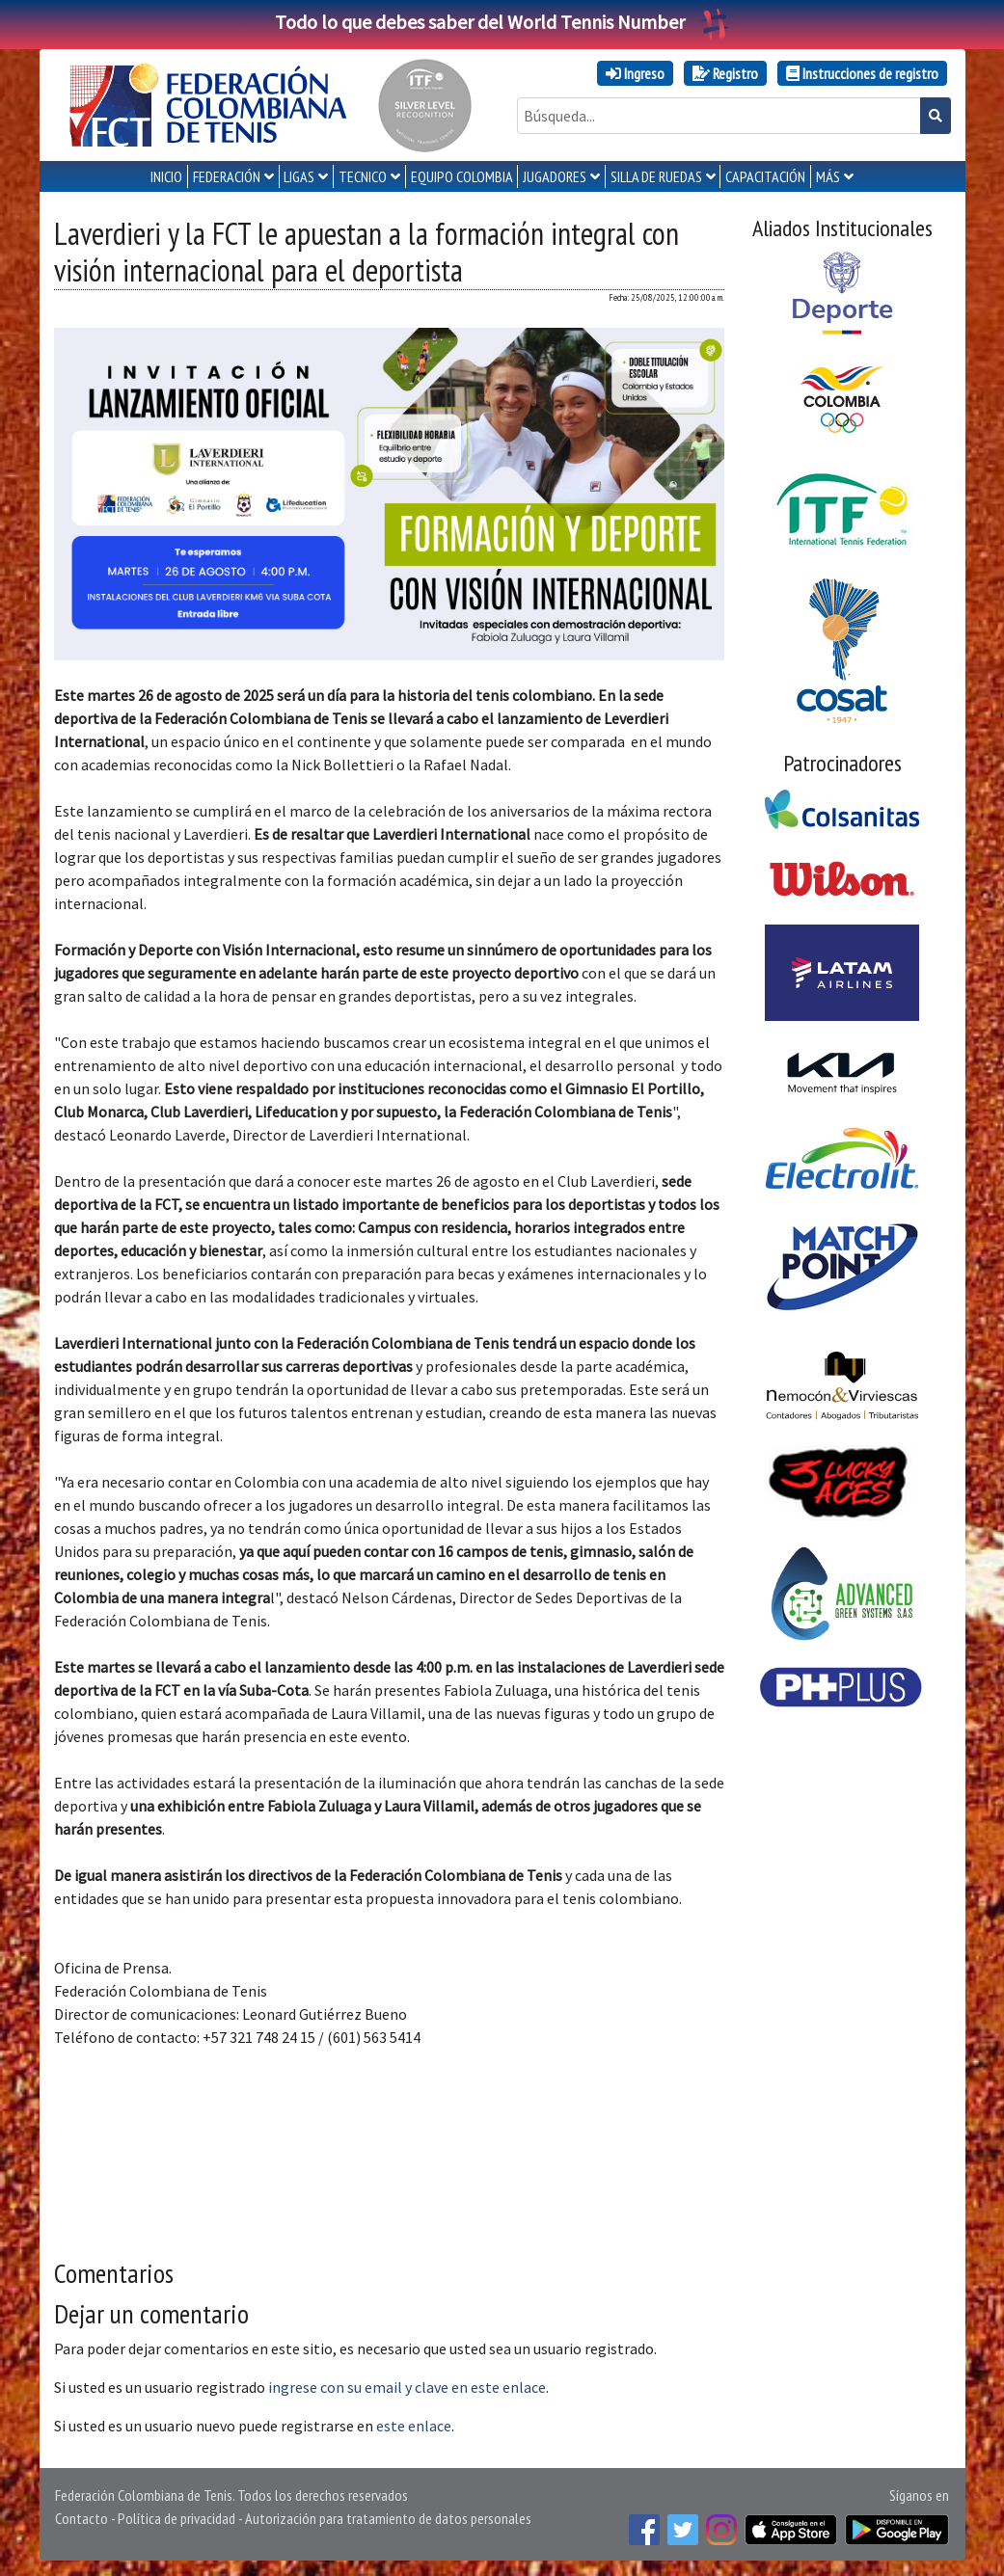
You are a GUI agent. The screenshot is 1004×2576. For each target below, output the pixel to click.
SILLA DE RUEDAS (656, 176)
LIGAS (299, 176)
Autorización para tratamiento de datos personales (388, 2518)
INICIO (166, 176)
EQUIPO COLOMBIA (462, 176)
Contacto (81, 2518)
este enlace (413, 2425)
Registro (725, 73)
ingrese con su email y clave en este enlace (407, 2387)
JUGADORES (554, 176)
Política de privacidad (176, 2518)
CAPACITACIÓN (765, 176)
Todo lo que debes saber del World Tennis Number (502, 22)
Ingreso (635, 73)
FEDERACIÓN (226, 176)
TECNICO (363, 176)
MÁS (828, 176)
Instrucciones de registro (862, 73)
